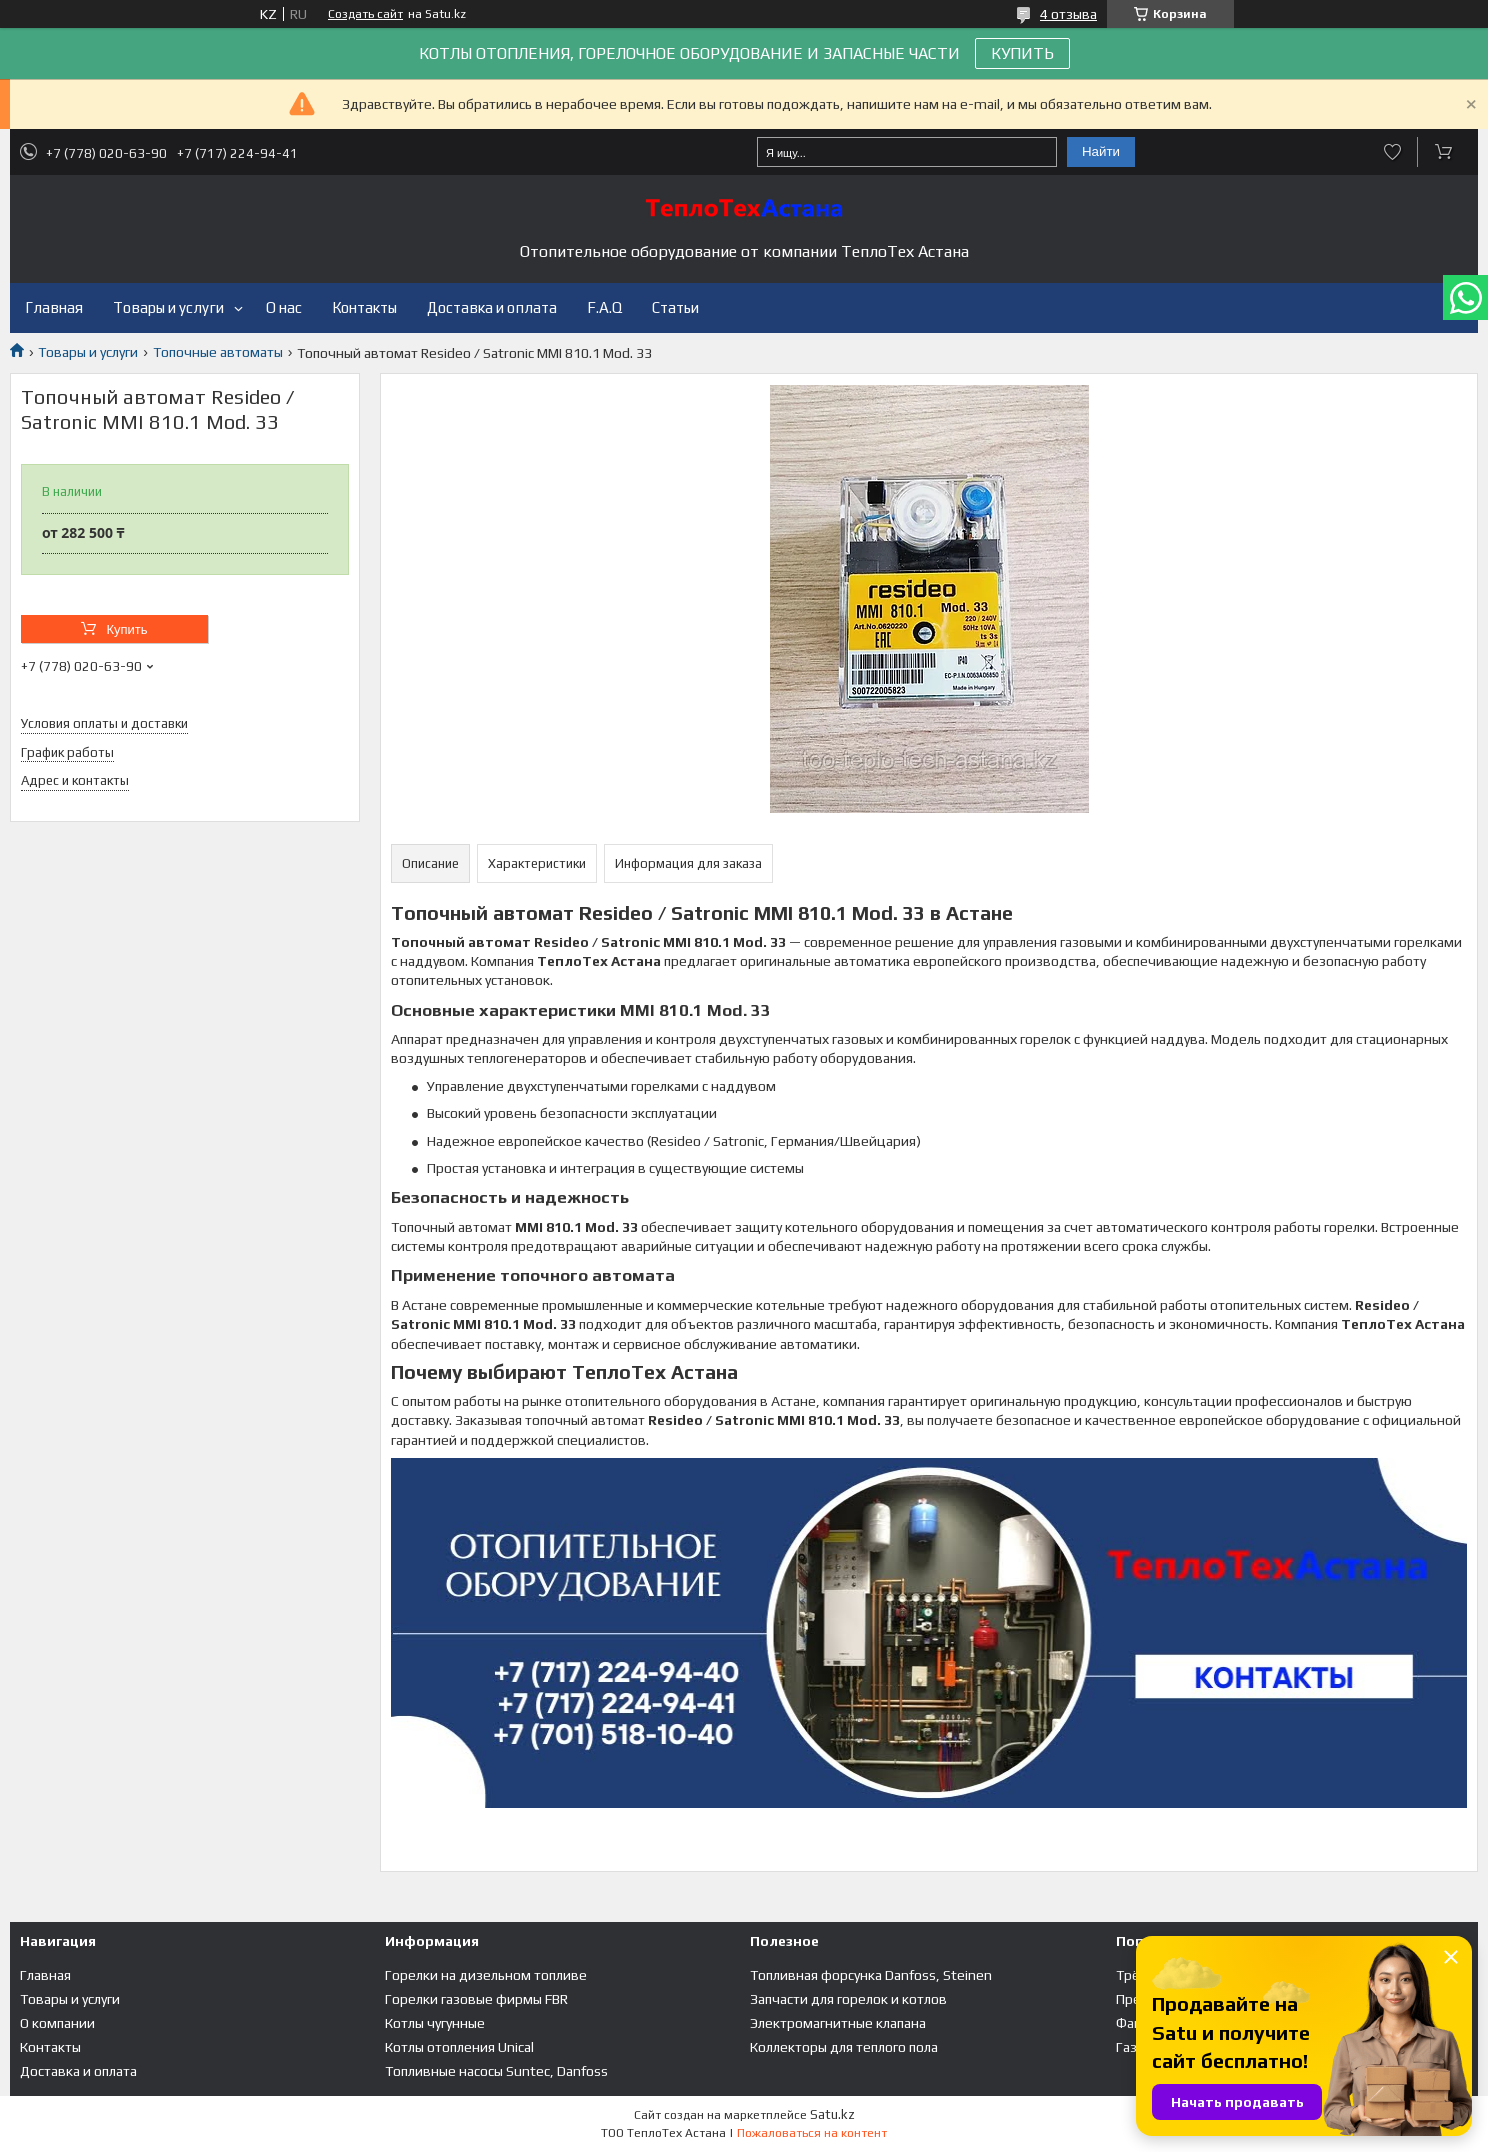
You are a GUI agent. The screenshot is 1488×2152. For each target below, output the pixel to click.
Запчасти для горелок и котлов (848, 1999)
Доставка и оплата (492, 307)
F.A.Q (604, 307)
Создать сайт (365, 14)
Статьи (675, 307)
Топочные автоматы (218, 352)
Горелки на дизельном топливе (486, 1975)
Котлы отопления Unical (459, 2047)
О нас (284, 307)
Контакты (364, 307)
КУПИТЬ (1022, 53)
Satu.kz (832, 2114)
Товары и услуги (168, 307)
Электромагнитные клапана (838, 2023)
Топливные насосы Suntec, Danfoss (496, 2071)
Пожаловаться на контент (812, 2133)
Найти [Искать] (1101, 151)
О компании (57, 2023)
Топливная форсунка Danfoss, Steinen (871, 1975)
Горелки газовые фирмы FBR (476, 1999)
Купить (126, 629)
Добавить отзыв (1392, 152)
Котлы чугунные (435, 2023)
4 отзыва (1068, 14)
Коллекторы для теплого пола (844, 2047)
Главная (54, 307)
